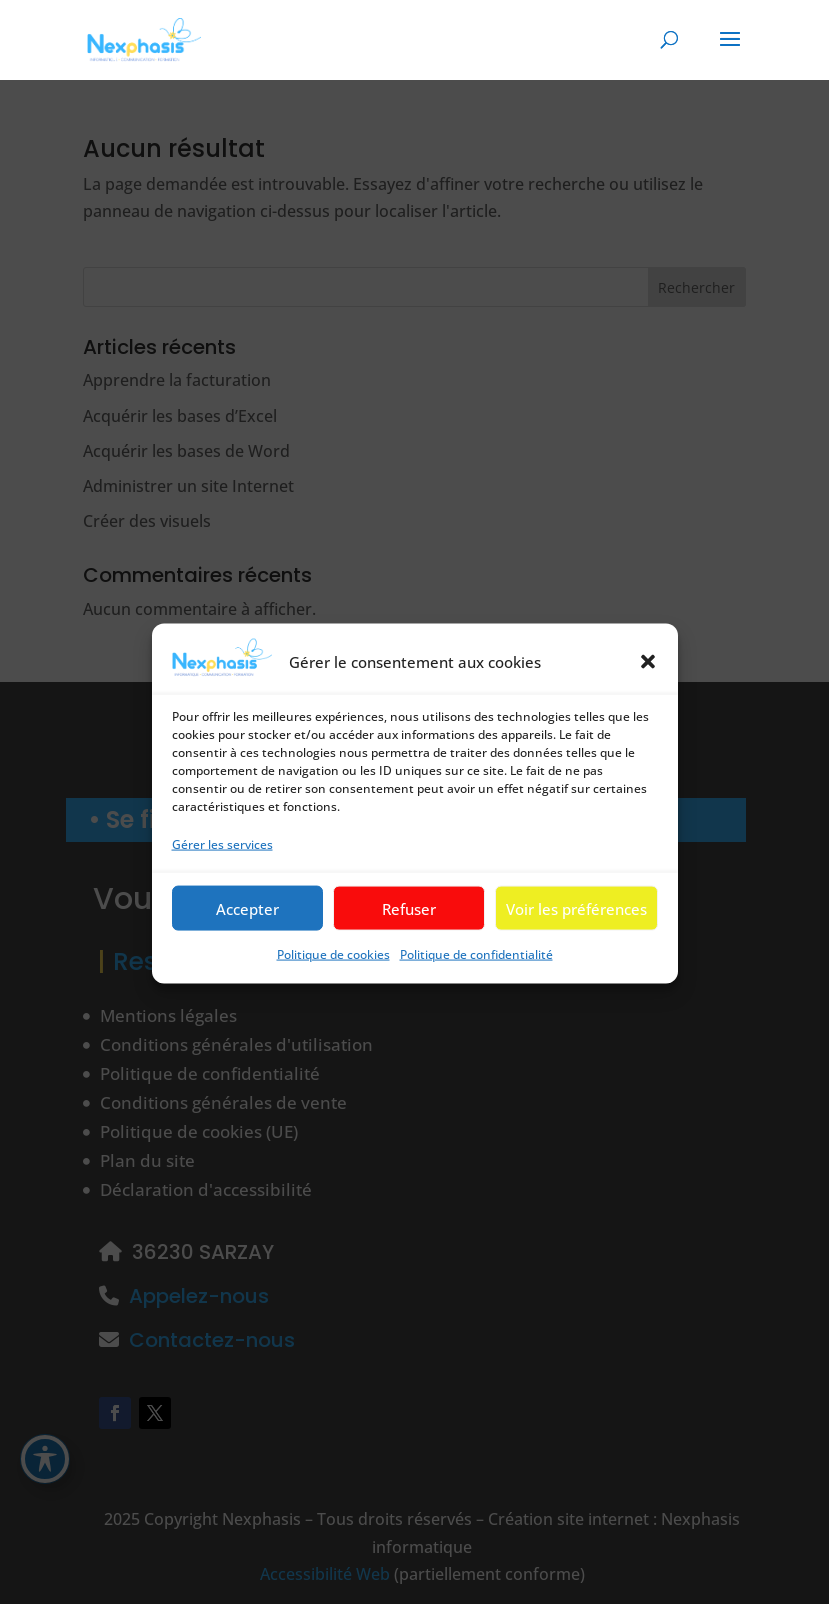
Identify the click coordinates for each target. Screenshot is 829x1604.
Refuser (409, 931)
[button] (648, 684)
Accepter (247, 931)
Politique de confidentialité (476, 976)
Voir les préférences (576, 931)
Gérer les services (222, 866)
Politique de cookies (333, 976)
